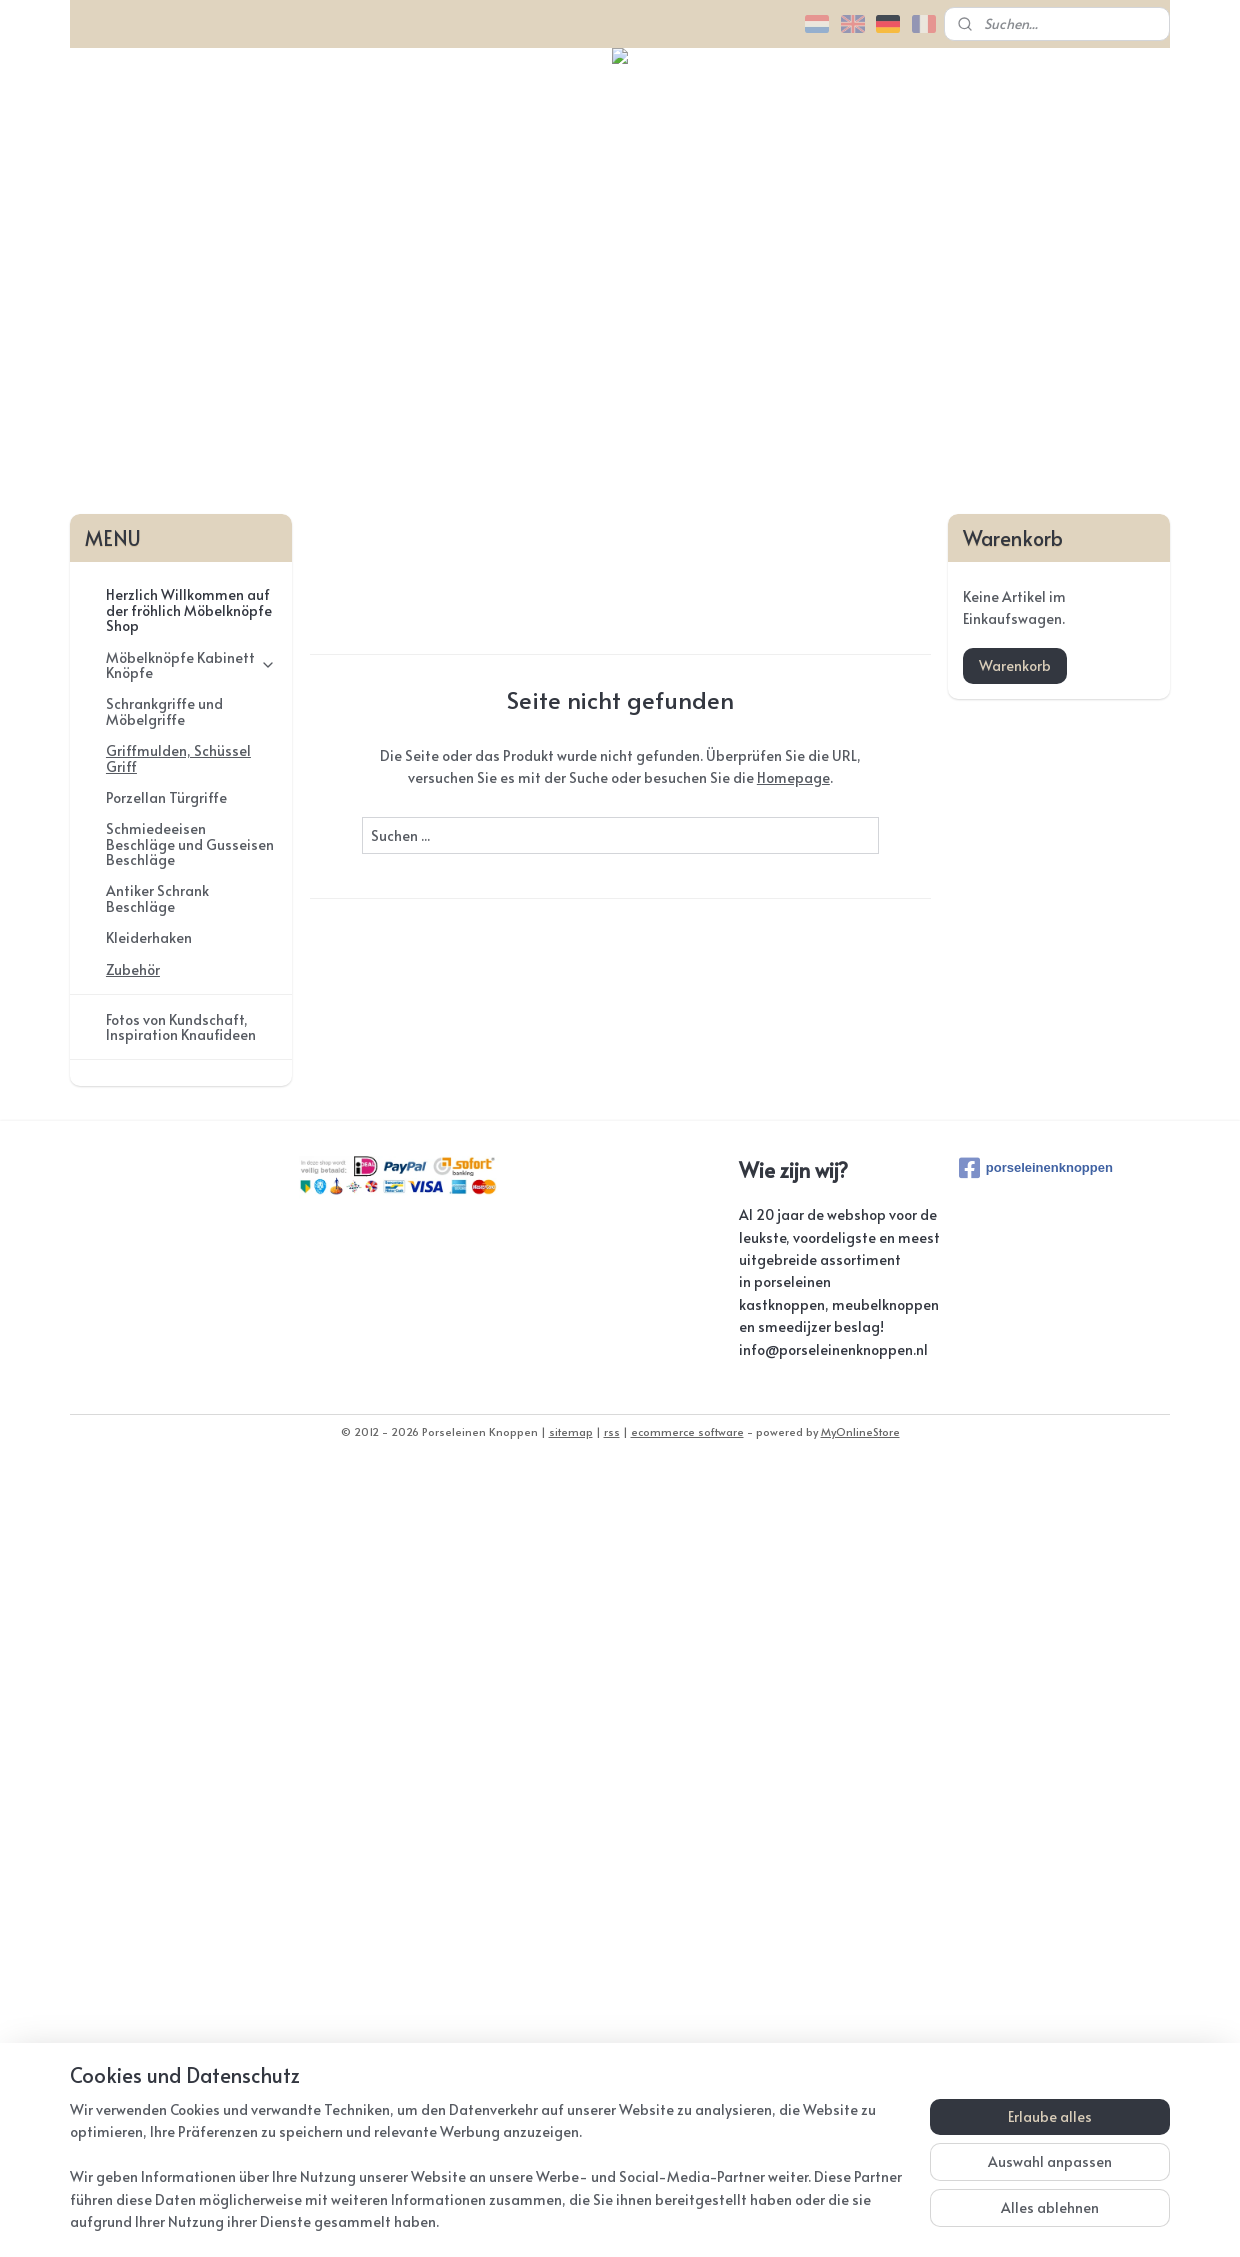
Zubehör (133, 1758)
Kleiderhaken (149, 1726)
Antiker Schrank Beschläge (157, 1688)
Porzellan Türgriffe (166, 1586)
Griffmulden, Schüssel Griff (178, 1547)
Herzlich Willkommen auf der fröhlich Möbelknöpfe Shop (189, 1399)
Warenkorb (1015, 1454)
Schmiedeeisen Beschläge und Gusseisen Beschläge (190, 1633)
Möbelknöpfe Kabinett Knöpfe (191, 1454)
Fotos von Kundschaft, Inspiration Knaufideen (181, 1816)
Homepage (792, 1566)
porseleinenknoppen (1036, 1957)
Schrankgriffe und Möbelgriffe (164, 1500)
